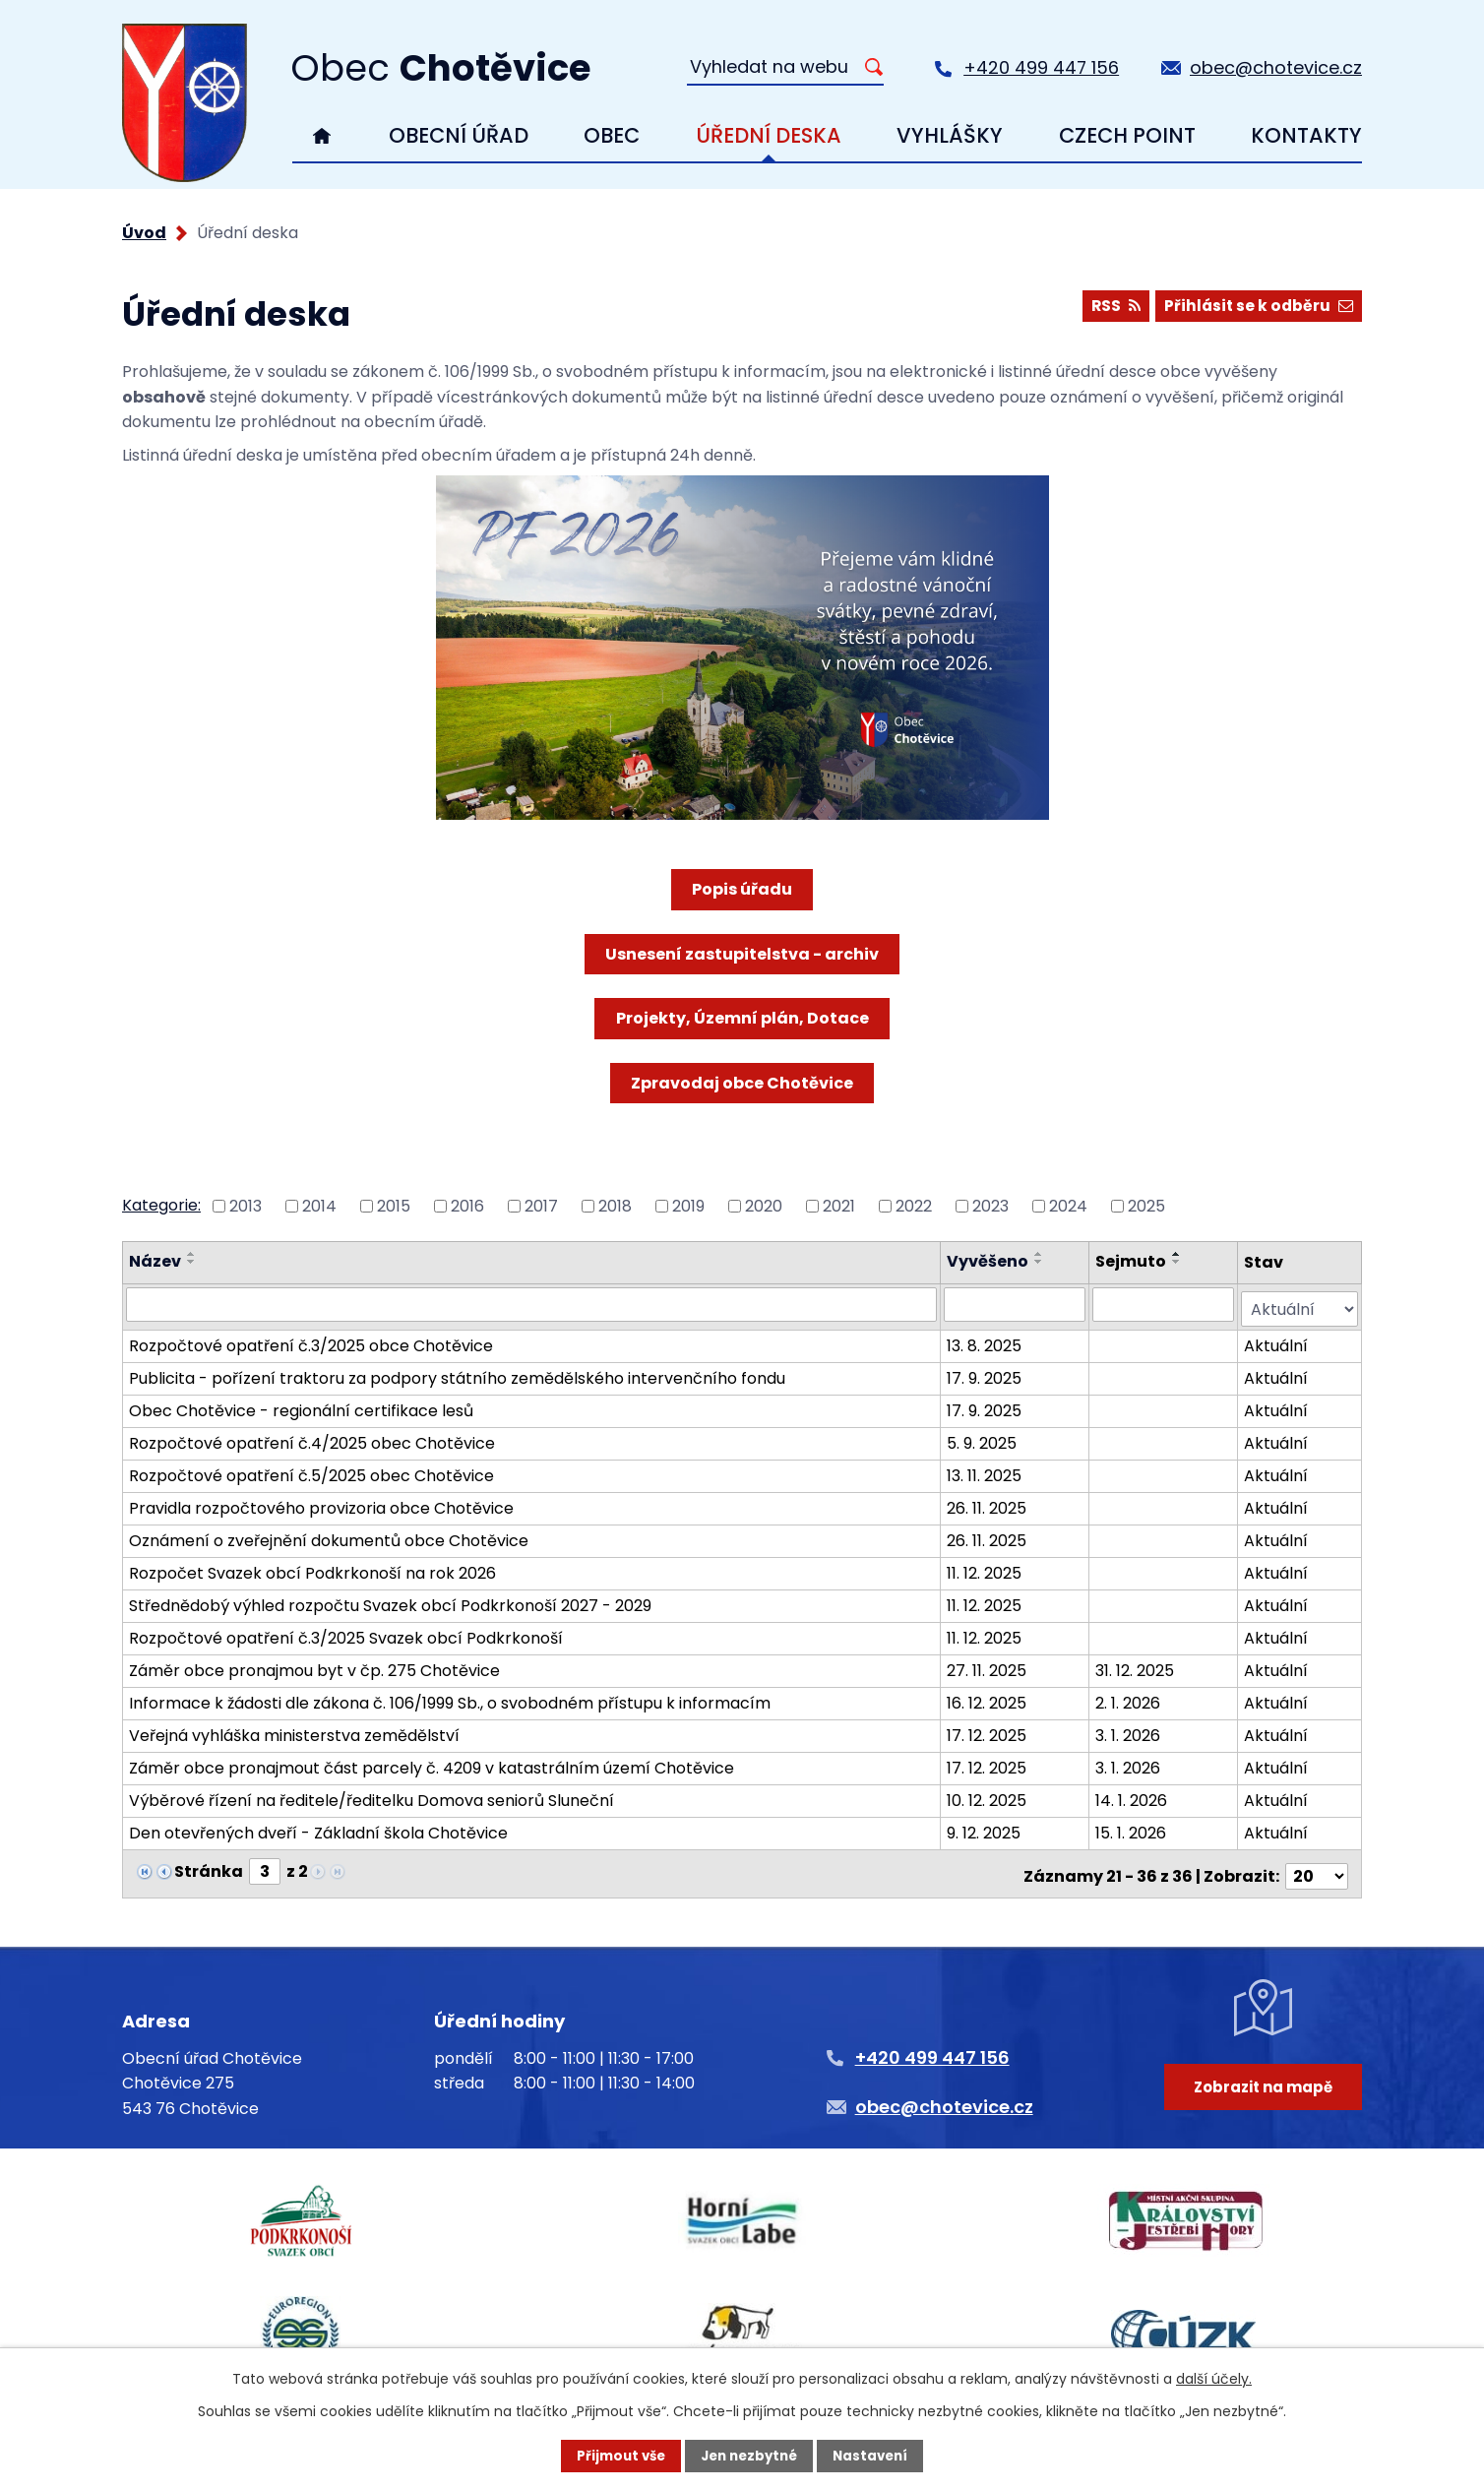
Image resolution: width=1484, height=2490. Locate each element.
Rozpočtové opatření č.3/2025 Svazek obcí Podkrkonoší (346, 1633)
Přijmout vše (615, 2455)
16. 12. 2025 (988, 1698)
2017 (541, 1205)
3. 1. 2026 (1128, 1730)
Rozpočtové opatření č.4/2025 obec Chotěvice (312, 1438)
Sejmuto (1131, 1261)
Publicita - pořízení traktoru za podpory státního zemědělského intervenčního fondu (457, 1373)
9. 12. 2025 (985, 1828)
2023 (990, 1205)
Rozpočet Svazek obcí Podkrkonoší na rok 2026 (312, 1568)
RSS (1107, 308)
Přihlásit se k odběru (1255, 308)
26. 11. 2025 (988, 1503)
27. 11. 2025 (988, 1665)
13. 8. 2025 (986, 1341)
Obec (612, 135)
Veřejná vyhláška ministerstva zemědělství (294, 1730)
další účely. (1214, 2378)
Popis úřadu (742, 889)
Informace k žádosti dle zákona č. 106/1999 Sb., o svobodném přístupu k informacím (450, 1698)
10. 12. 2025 (988, 1795)
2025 (1146, 1205)
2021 (839, 1205)
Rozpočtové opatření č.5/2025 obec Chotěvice (311, 1471)
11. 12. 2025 (986, 1568)
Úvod (322, 135)
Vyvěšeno (989, 1261)
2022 (914, 1205)
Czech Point (1127, 135)
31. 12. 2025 (1135, 1665)
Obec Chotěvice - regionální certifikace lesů (301, 1406)
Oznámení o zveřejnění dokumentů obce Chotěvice (328, 1536)
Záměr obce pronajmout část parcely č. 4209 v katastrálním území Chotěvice (431, 1763)
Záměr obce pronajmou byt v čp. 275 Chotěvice (314, 1665)
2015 (393, 1205)
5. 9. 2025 (984, 1438)
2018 (615, 1205)
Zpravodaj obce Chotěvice (742, 1083)
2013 (245, 1205)
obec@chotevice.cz (1276, 67)
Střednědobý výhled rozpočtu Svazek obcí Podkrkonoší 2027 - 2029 (390, 1600)
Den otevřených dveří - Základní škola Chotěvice (318, 1828)
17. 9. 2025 (986, 1373)
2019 (688, 1205)
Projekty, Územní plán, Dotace (742, 1018)
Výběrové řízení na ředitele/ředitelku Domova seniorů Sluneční (371, 1795)
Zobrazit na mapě (1259, 2098)
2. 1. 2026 (1128, 1698)
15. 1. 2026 (1131, 1828)
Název (155, 1261)
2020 (763, 1205)
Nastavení (875, 2455)
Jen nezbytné (749, 2455)
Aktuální (1277, 1341)
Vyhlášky (950, 135)
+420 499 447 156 (1041, 67)
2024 (1068, 1205)
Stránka (208, 1866)
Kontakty (1306, 135)
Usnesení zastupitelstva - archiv (742, 954)
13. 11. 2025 (986, 1471)
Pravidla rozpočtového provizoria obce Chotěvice (321, 1503)
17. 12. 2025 (988, 1730)
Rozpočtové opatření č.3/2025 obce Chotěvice (311, 1341)
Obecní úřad (458, 135)
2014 (319, 1205)
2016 (467, 1205)
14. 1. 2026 (1132, 1795)
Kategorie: (161, 1205)
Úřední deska (768, 135)
